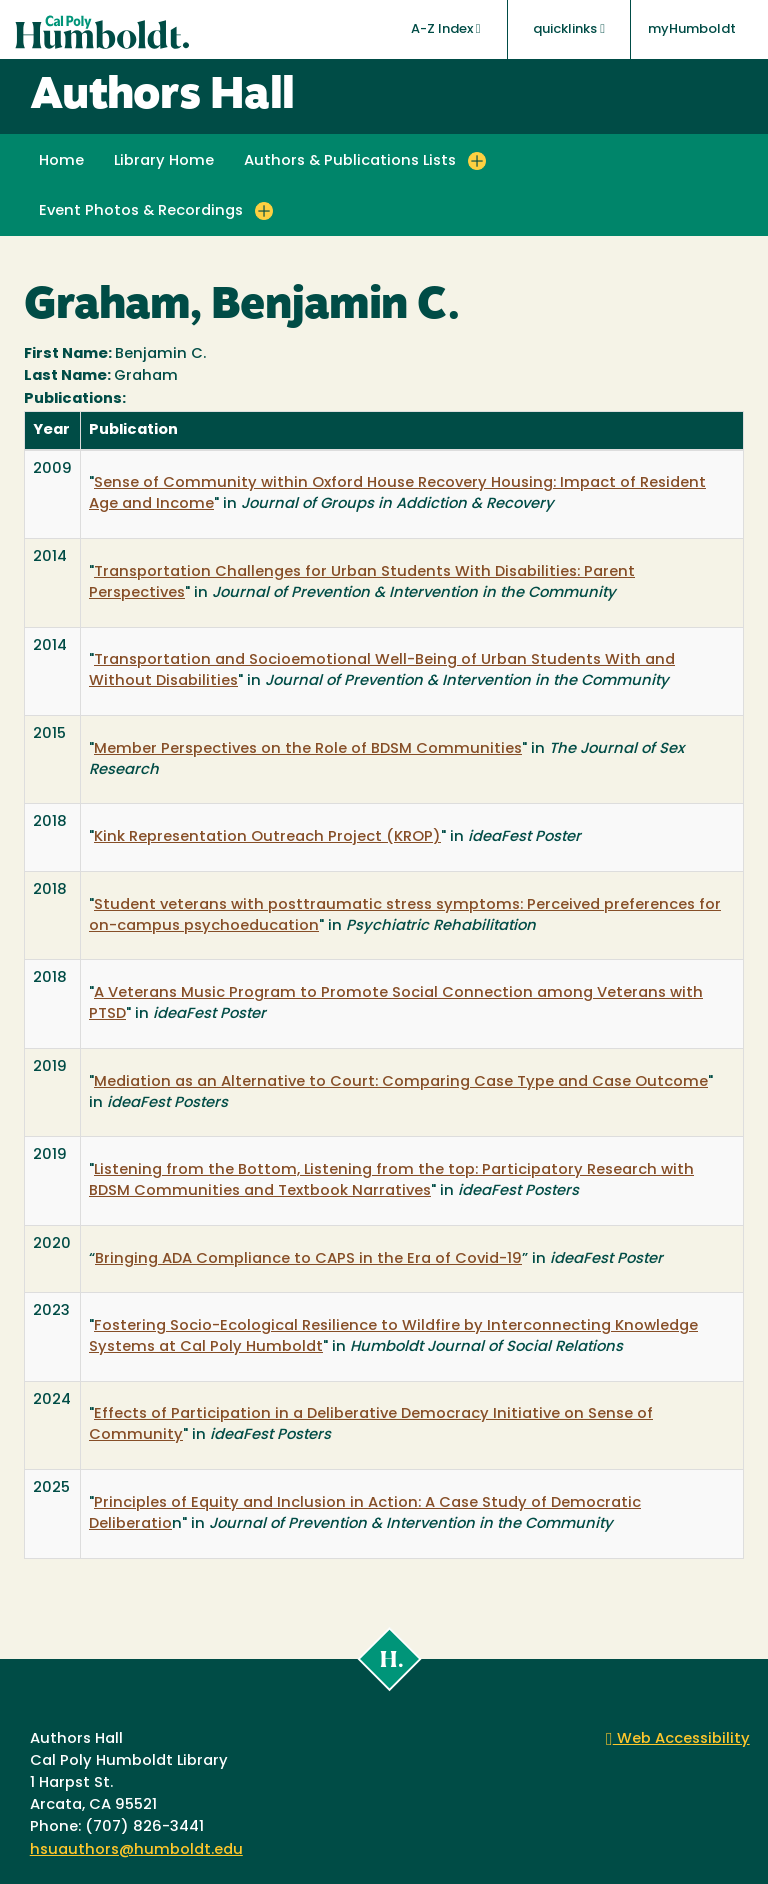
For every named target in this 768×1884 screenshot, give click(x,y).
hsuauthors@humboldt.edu (136, 1850)
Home (61, 161)
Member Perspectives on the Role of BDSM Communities (308, 749)
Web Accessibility (678, 1739)
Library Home (164, 161)
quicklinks (569, 29)
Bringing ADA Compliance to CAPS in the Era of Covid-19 (308, 1259)
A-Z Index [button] (446, 29)
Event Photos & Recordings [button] (141, 211)
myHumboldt (692, 29)
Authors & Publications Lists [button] (350, 161)
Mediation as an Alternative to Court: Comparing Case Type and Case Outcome (401, 1082)
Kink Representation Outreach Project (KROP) (267, 837)
